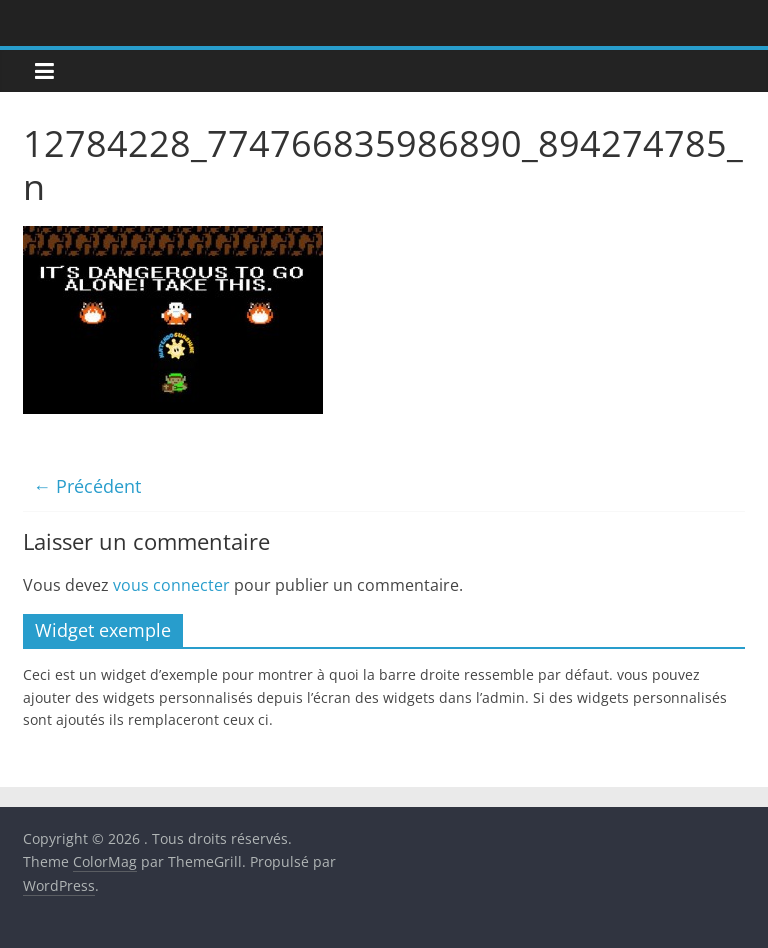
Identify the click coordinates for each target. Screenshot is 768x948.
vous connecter (171, 585)
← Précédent (87, 486)
